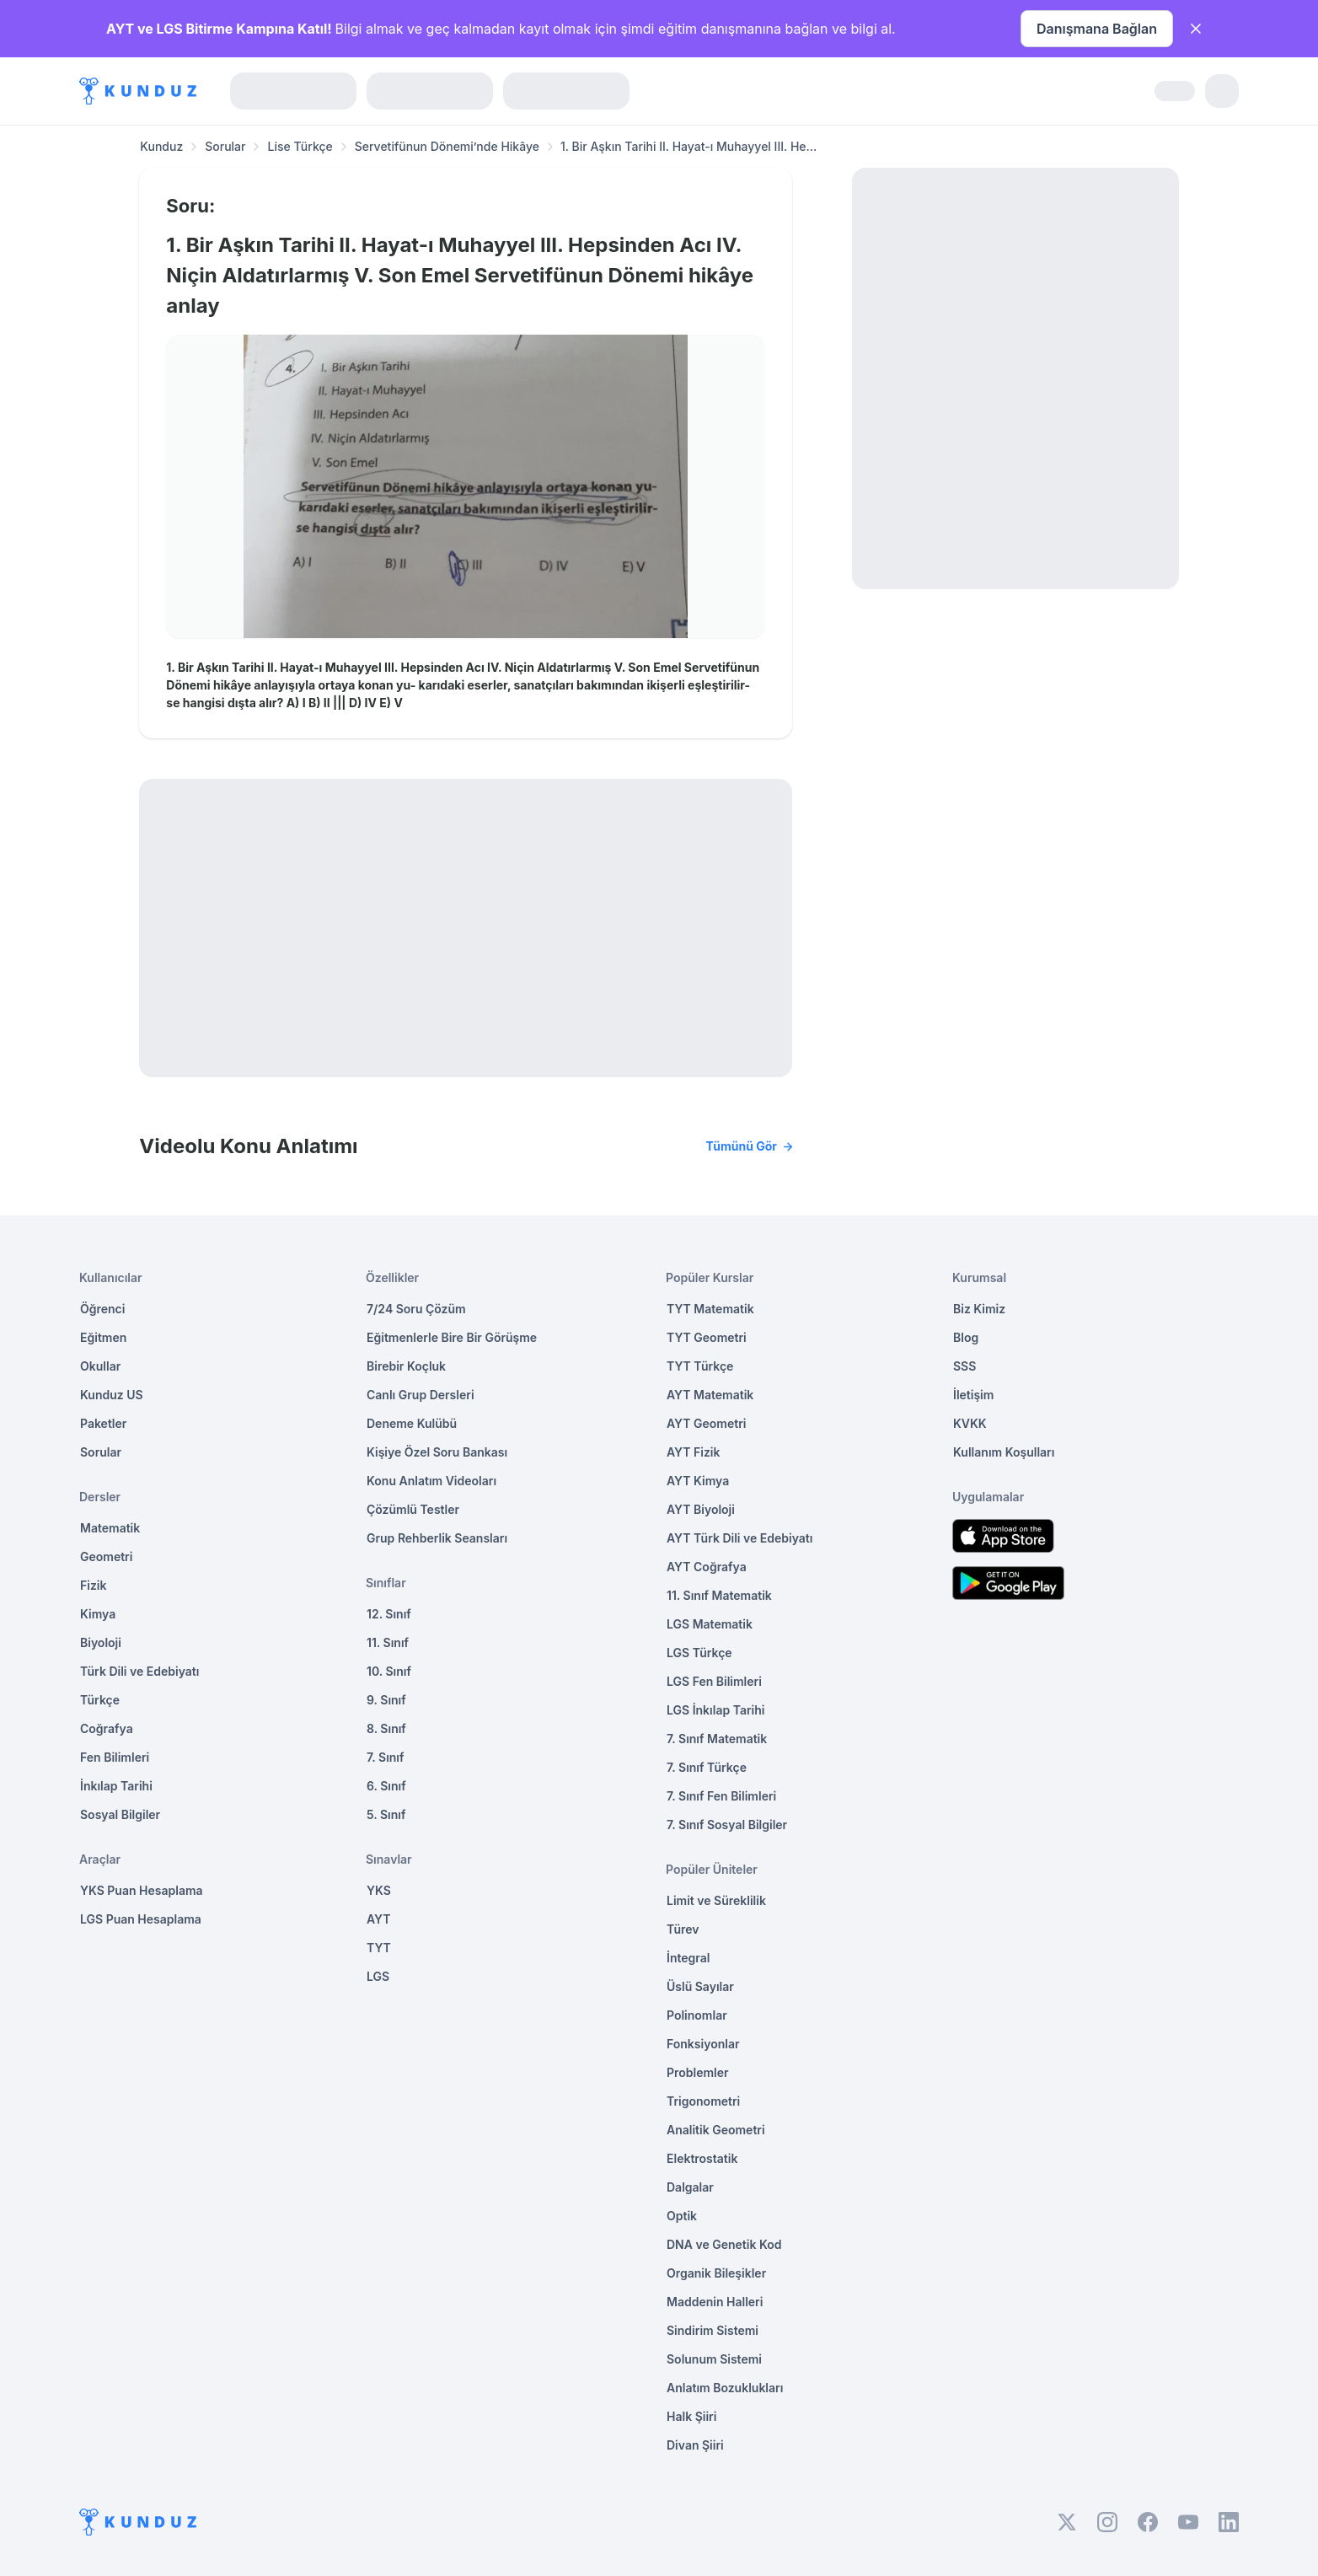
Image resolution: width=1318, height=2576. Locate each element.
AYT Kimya (698, 1480)
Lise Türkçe (299, 146)
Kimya (97, 1614)
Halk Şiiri (691, 2416)
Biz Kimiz (979, 1308)
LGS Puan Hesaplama (140, 1919)
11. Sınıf (388, 1642)
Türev (683, 1929)
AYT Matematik (710, 1394)
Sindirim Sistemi (712, 2330)
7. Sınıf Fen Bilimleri (721, 1796)
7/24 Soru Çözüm (416, 1308)
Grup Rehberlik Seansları (437, 1538)
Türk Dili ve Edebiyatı (139, 1671)
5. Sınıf (386, 1814)
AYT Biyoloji (701, 1509)
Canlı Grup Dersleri (420, 1394)
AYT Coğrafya (707, 1566)
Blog (965, 1337)
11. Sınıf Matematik (719, 1595)
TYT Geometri (707, 1337)
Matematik (110, 1528)
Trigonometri (703, 2101)
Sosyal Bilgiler (120, 1814)
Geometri (106, 1556)
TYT (379, 1947)
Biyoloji (100, 1642)
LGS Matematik (710, 1624)
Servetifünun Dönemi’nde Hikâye (447, 146)
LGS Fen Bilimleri (714, 1681)
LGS (378, 1976)
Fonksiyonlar (703, 2044)
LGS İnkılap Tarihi (715, 1710)
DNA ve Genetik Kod (724, 2244)
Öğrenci (102, 1308)
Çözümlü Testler (413, 1509)
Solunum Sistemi (714, 2359)
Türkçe (100, 1700)
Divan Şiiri (695, 2445)
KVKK (970, 1423)
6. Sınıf (386, 1786)
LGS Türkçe (699, 1652)
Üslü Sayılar (700, 1986)
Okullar (100, 1366)
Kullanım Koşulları (1003, 1452)
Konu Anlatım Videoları (431, 1480)
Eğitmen (103, 1337)
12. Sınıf (389, 1614)
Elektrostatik (702, 2158)
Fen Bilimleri (114, 1757)
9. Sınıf (386, 1700)
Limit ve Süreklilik (716, 1900)
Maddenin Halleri (715, 2301)
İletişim (973, 1394)
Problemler (698, 2072)
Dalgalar (690, 2187)
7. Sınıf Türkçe (707, 1767)
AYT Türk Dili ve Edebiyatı (739, 1538)
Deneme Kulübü (412, 1423)
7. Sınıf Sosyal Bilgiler (727, 1824)
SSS (964, 1366)
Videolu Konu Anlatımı (465, 1146)
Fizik (93, 1585)
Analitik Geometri (716, 2130)
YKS (379, 1890)
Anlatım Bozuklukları (725, 2387)
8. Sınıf (386, 1728)
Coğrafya (106, 1728)
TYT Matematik (710, 1308)
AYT (379, 1919)
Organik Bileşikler (716, 2273)
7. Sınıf (385, 1757)
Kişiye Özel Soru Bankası (437, 1452)
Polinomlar (697, 2015)
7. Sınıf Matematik (717, 1738)
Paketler (103, 1423)
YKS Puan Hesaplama (141, 1890)
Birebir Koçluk (406, 1366)
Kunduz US (111, 1394)
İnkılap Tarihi (116, 1786)
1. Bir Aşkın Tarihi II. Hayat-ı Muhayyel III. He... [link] (688, 146)
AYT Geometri (706, 1423)
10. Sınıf (389, 1671)
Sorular (225, 146)
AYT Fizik (694, 1452)
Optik (682, 2215)
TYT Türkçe (700, 1366)
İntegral (688, 1958)
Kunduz (161, 146)
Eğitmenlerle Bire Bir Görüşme (452, 1337)
